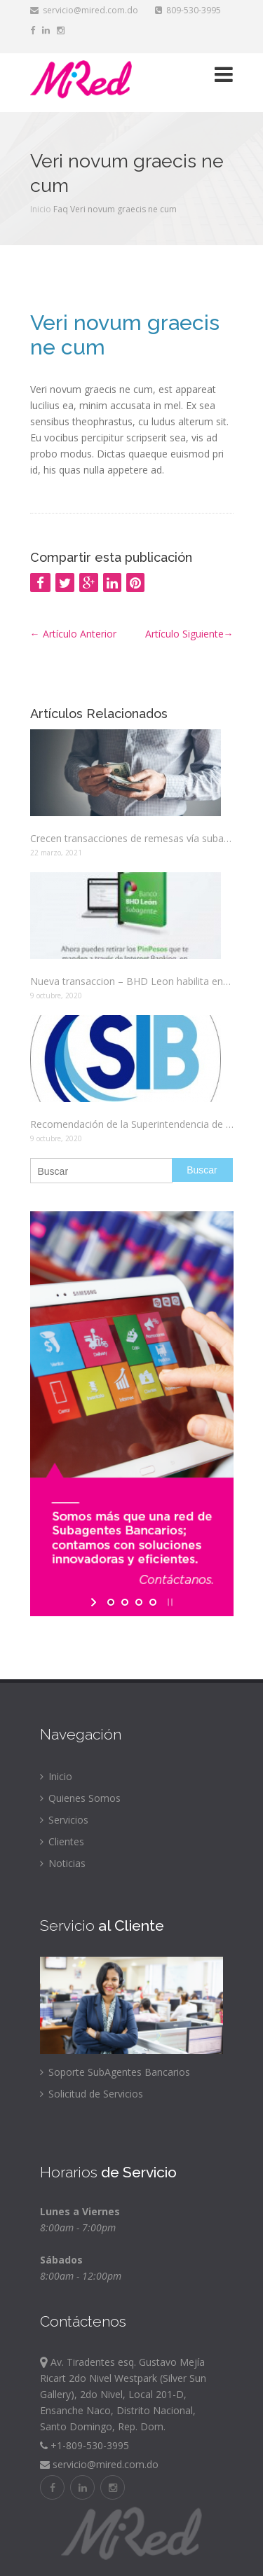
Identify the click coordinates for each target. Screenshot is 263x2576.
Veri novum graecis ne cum (125, 334)
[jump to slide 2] (125, 1602)
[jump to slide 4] (153, 1602)
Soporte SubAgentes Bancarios (115, 2072)
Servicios (64, 1819)
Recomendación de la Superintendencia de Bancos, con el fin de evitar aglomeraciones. (132, 1124)
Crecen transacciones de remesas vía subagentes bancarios (132, 838)
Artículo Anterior (73, 633)
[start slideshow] (95, 1602)
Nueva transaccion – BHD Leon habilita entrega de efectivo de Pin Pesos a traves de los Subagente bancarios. (132, 981)
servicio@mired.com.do (84, 10)
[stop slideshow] (168, 1602)
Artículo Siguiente (189, 633)
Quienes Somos (80, 1798)
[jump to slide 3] (139, 1602)
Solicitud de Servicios (91, 2093)
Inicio (40, 209)
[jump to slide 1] (111, 1602)
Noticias (63, 1863)
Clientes (62, 1841)
